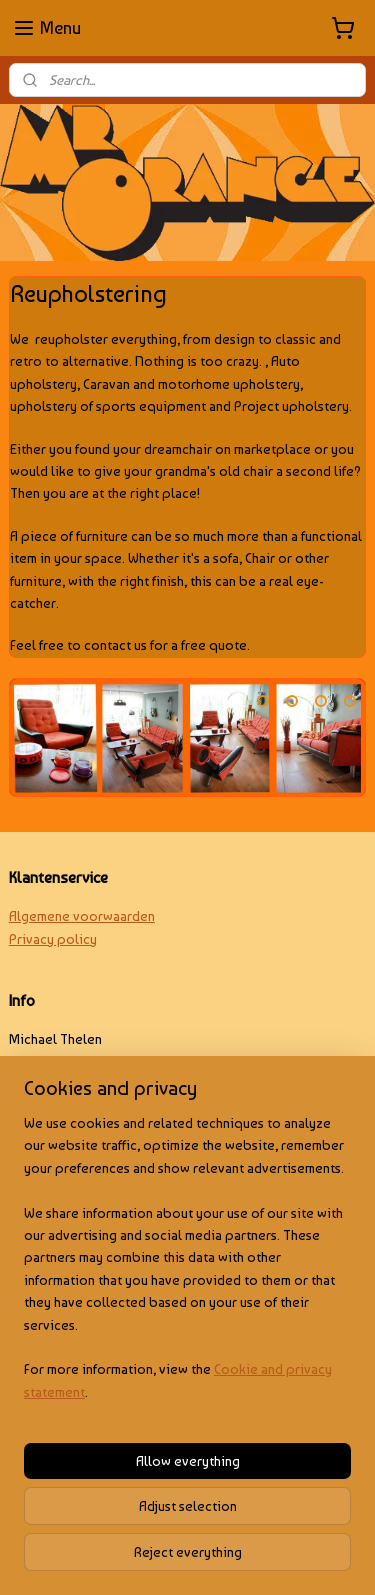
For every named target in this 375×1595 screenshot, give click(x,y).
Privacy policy (53, 939)
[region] (187, 1265)
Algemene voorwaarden (82, 916)
